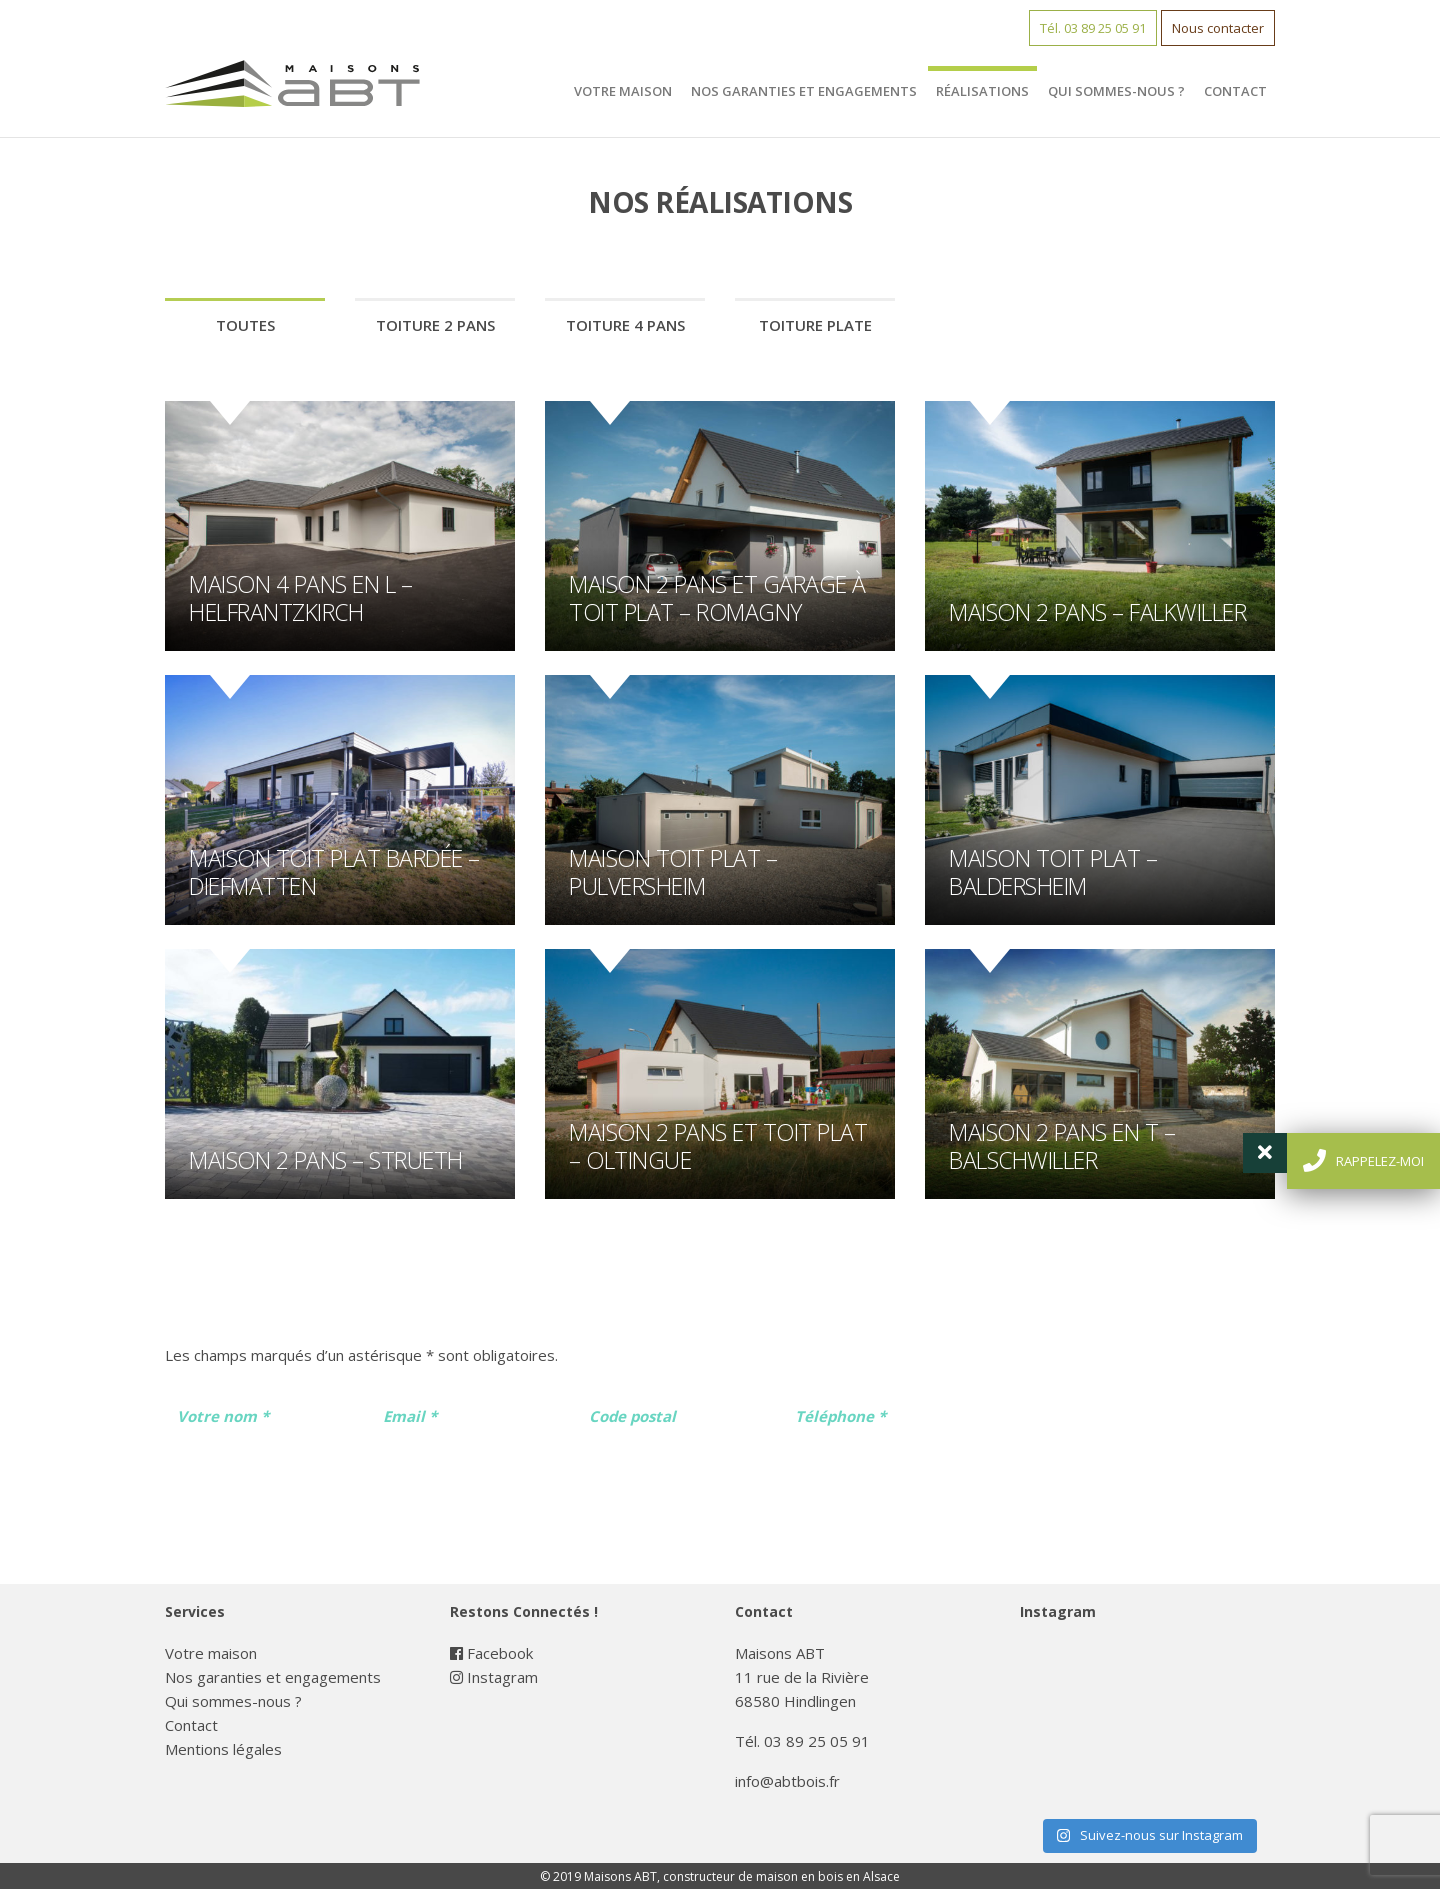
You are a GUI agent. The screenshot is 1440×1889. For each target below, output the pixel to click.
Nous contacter (1218, 28)
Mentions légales (223, 1749)
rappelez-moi (1363, 1160)
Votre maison (623, 91)
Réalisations (982, 91)
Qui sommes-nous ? (1116, 91)
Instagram (494, 1677)
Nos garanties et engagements (804, 91)
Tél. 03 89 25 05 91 (1093, 28)
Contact (1235, 91)
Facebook (491, 1653)
